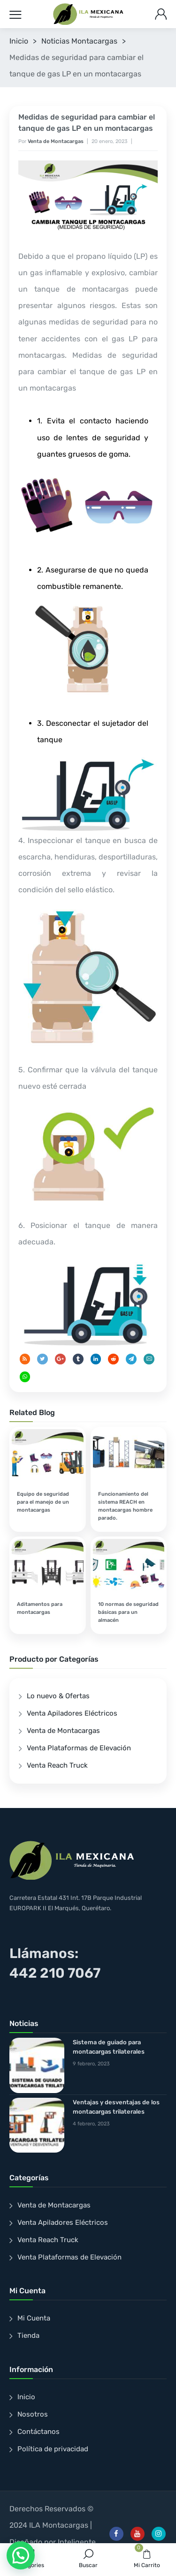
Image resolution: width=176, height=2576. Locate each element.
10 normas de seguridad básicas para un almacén (128, 1612)
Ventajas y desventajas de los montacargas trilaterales (116, 2107)
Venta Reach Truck (57, 1765)
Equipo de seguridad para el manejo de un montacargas (43, 1502)
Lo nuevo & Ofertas (58, 1696)
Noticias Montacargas (79, 41)
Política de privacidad (52, 2449)
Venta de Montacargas (56, 141)
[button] (21, 2555)
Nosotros (32, 2414)
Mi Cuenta (33, 2318)
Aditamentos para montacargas (39, 1608)
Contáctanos (38, 2431)
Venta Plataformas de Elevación (79, 1748)
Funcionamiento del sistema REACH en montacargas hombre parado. (125, 1506)
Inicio (18, 41)
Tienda (28, 2335)
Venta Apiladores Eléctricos (72, 1713)
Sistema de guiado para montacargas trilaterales (109, 2047)
